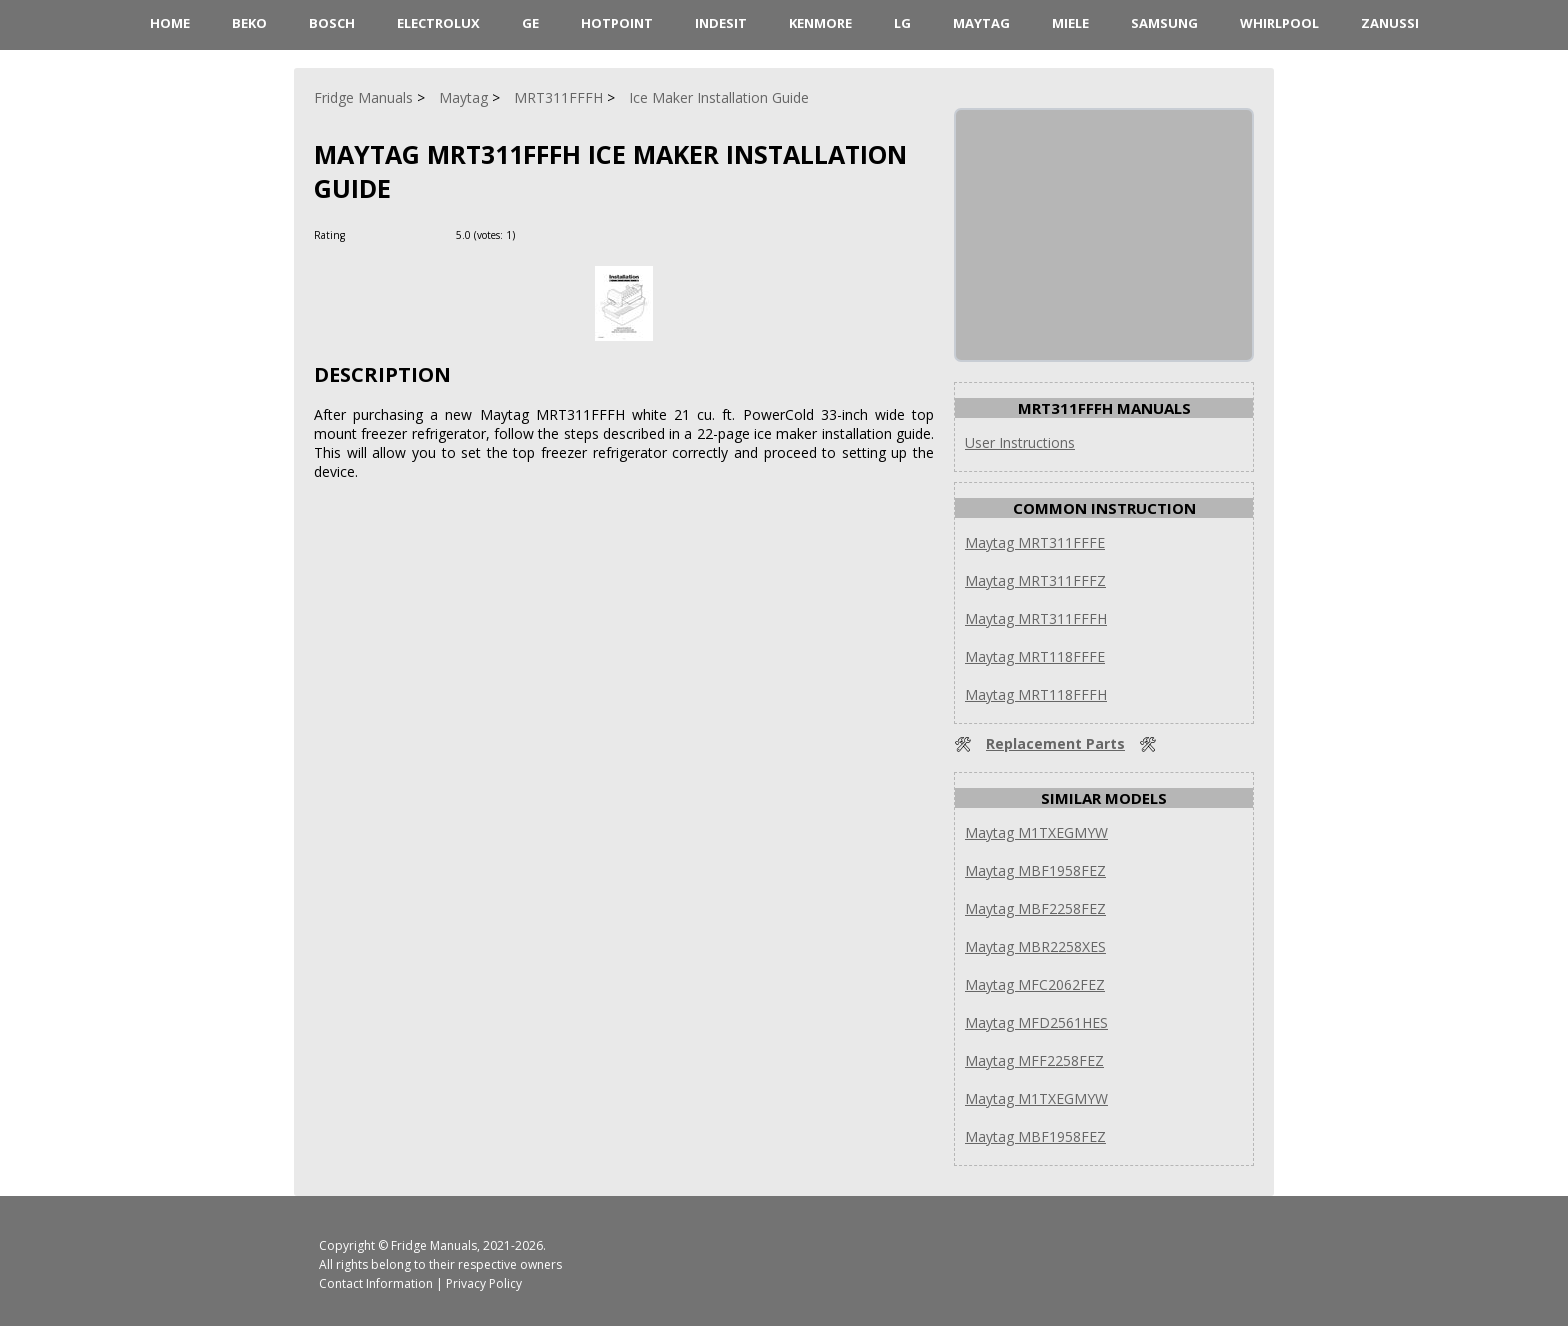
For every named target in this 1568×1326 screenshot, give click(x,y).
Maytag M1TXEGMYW (1036, 832)
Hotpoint (617, 23)
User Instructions (1020, 442)
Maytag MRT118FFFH (1036, 694)
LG (902, 23)
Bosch (332, 23)
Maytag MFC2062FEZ (1035, 984)
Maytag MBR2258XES (1035, 946)
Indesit (721, 23)
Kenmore (820, 23)
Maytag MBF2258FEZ (1035, 908)
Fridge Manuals (434, 1245)
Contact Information (376, 1283)
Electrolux (438, 23)
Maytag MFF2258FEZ (1034, 1060)
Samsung (1164, 23)
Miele (1070, 23)
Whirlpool (1279, 23)
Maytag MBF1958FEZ (1035, 870)
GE (530, 23)
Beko (249, 23)
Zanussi (1390, 23)
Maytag (981, 23)
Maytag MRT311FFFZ (1035, 580)
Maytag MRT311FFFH (1036, 618)
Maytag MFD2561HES (1036, 1022)
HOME (170, 23)
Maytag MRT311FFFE (1035, 542)
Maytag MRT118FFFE (1035, 656)
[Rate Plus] (533, 234)
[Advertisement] (1106, 235)
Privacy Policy (484, 1283)
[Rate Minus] (557, 234)
